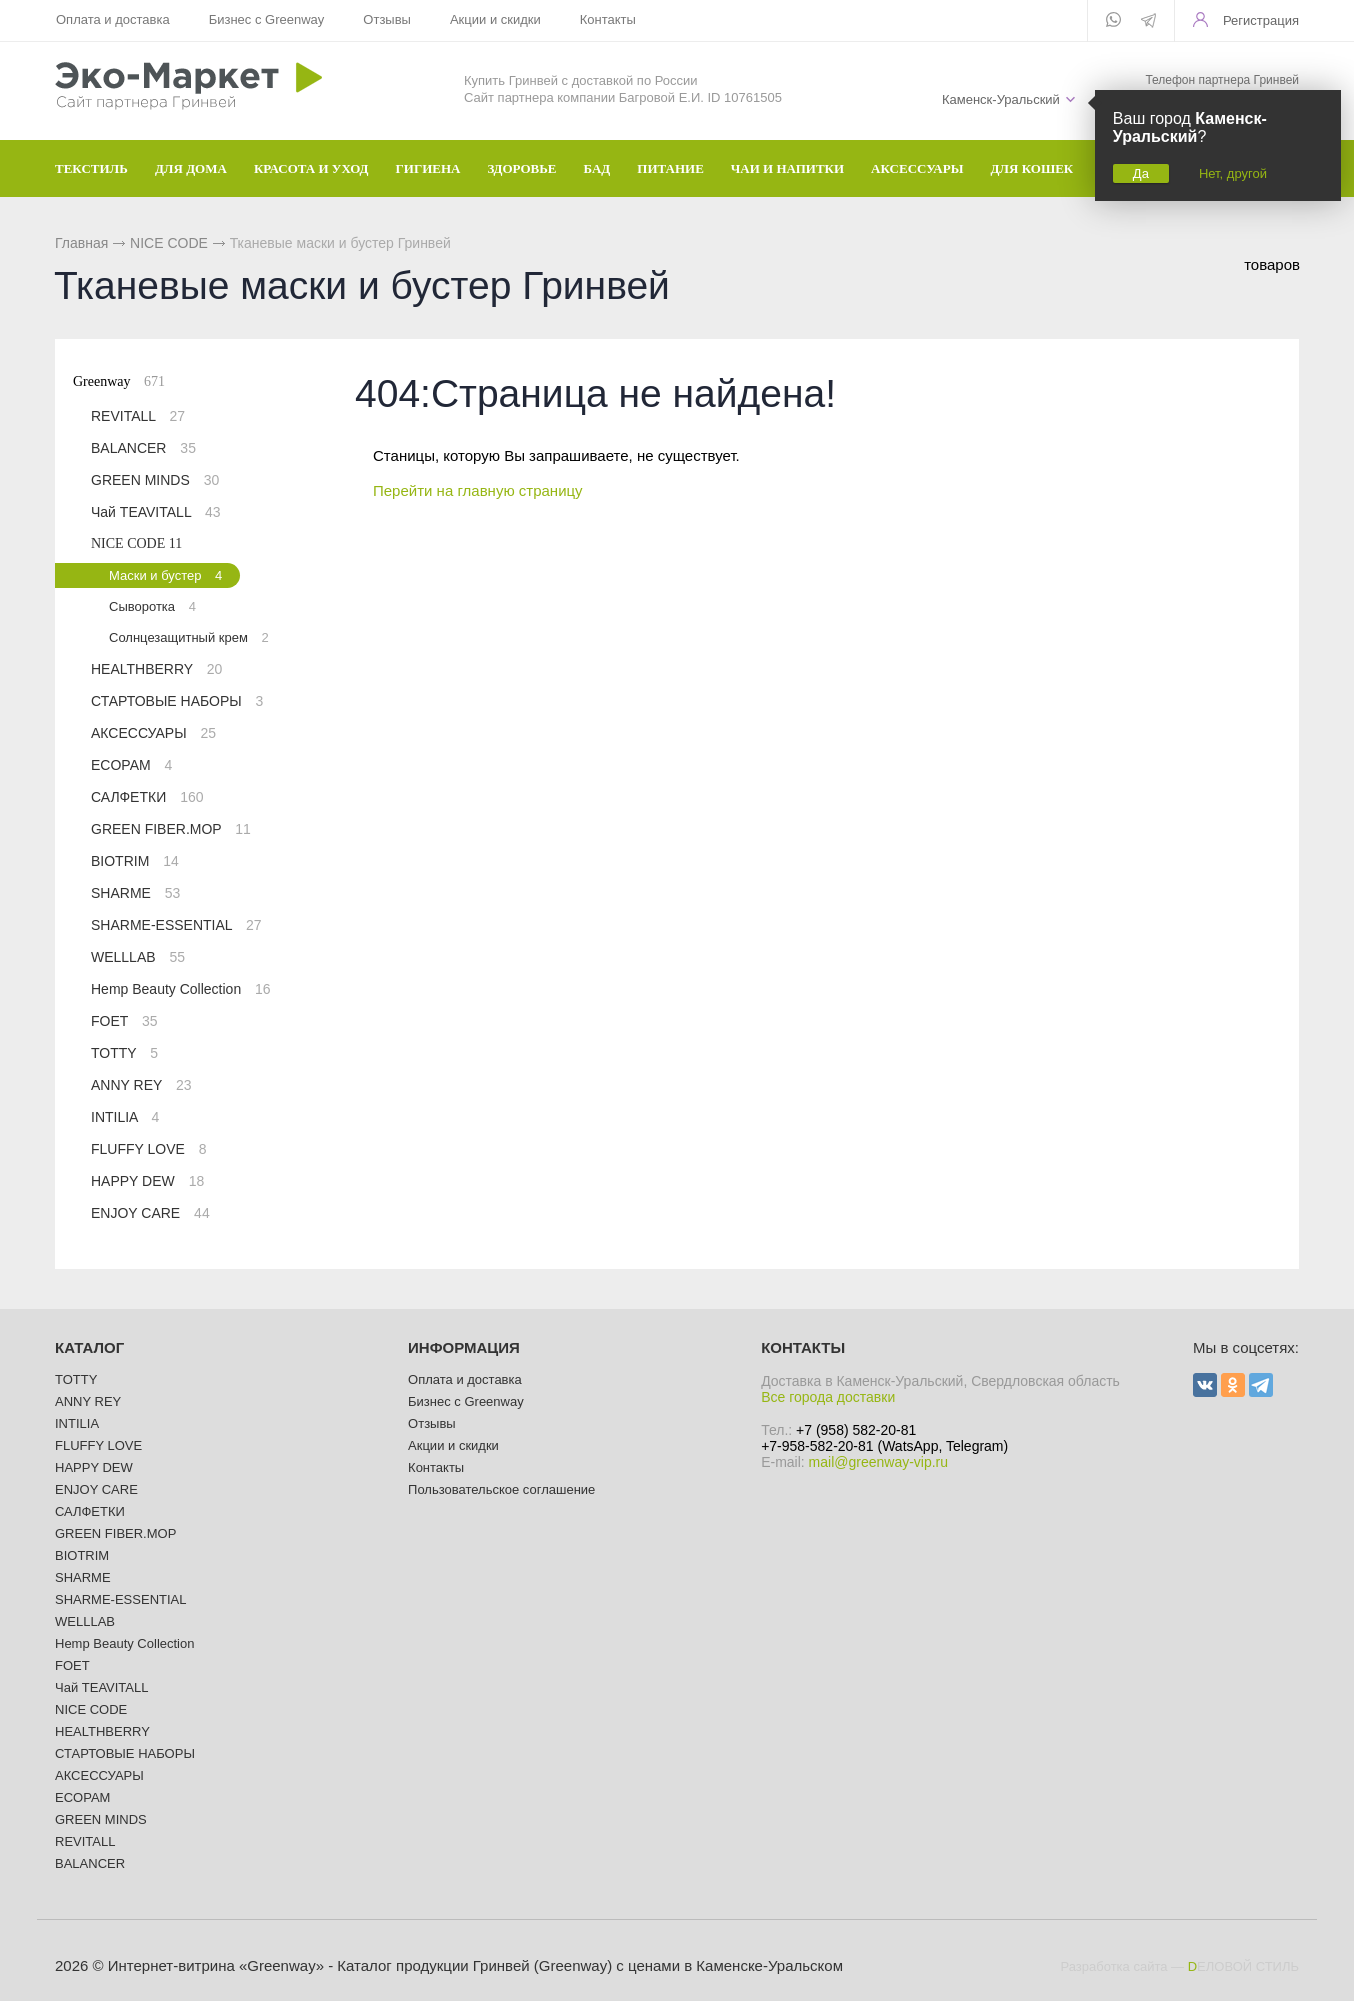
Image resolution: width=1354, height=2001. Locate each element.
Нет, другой (1233, 173)
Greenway (119, 381)
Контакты (608, 19)
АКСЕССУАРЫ (153, 733)
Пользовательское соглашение (501, 1489)
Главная (81, 243)
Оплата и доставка (113, 19)
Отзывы (387, 19)
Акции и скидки (495, 19)
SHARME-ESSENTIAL (176, 925)
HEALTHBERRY (156, 669)
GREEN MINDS (155, 480)
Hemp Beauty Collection (181, 989)
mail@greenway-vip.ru (878, 1462)
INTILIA (125, 1117)
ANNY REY (141, 1085)
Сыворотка (152, 606)
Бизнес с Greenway (267, 19)
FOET (124, 1021)
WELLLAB (138, 957)
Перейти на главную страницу (478, 490)
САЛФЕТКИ (147, 797)
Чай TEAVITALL (156, 512)
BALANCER (143, 448)
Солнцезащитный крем (189, 637)
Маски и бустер (165, 575)
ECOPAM (131, 765)
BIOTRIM (135, 861)
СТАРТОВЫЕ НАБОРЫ (177, 701)
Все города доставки (828, 1397)
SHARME (135, 893)
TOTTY (124, 1053)
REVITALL (138, 416)
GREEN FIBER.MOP (171, 829)
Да (1141, 173)
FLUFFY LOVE (149, 1149)
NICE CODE (169, 243)
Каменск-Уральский (1001, 99)
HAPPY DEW (147, 1181)
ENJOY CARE (150, 1213)
